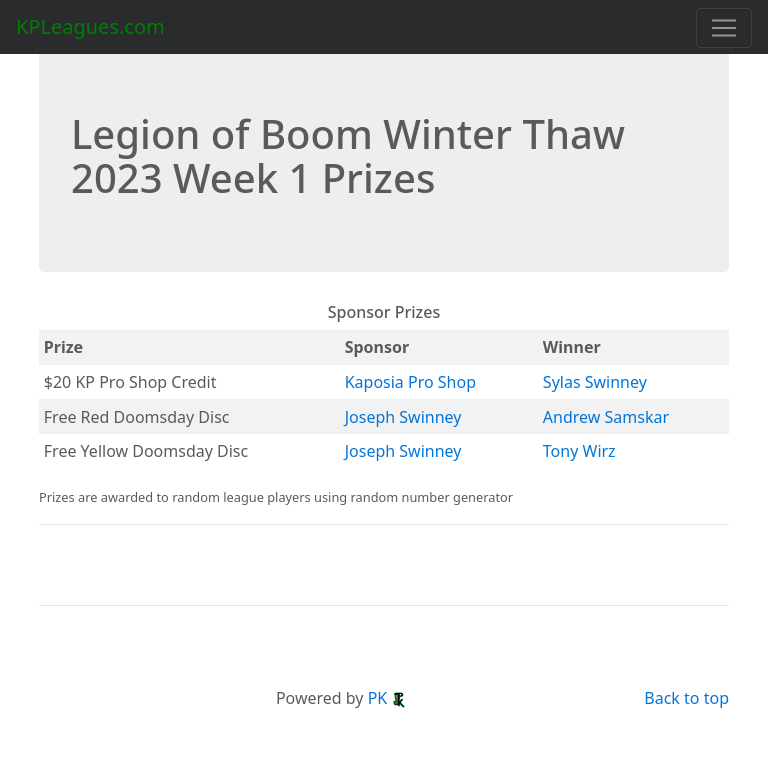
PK (388, 698)
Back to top (686, 698)
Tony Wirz (579, 451)
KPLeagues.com (90, 26)
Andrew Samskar (606, 417)
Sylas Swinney (595, 382)
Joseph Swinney (403, 417)
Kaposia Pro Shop (410, 382)
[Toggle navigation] (724, 28)
